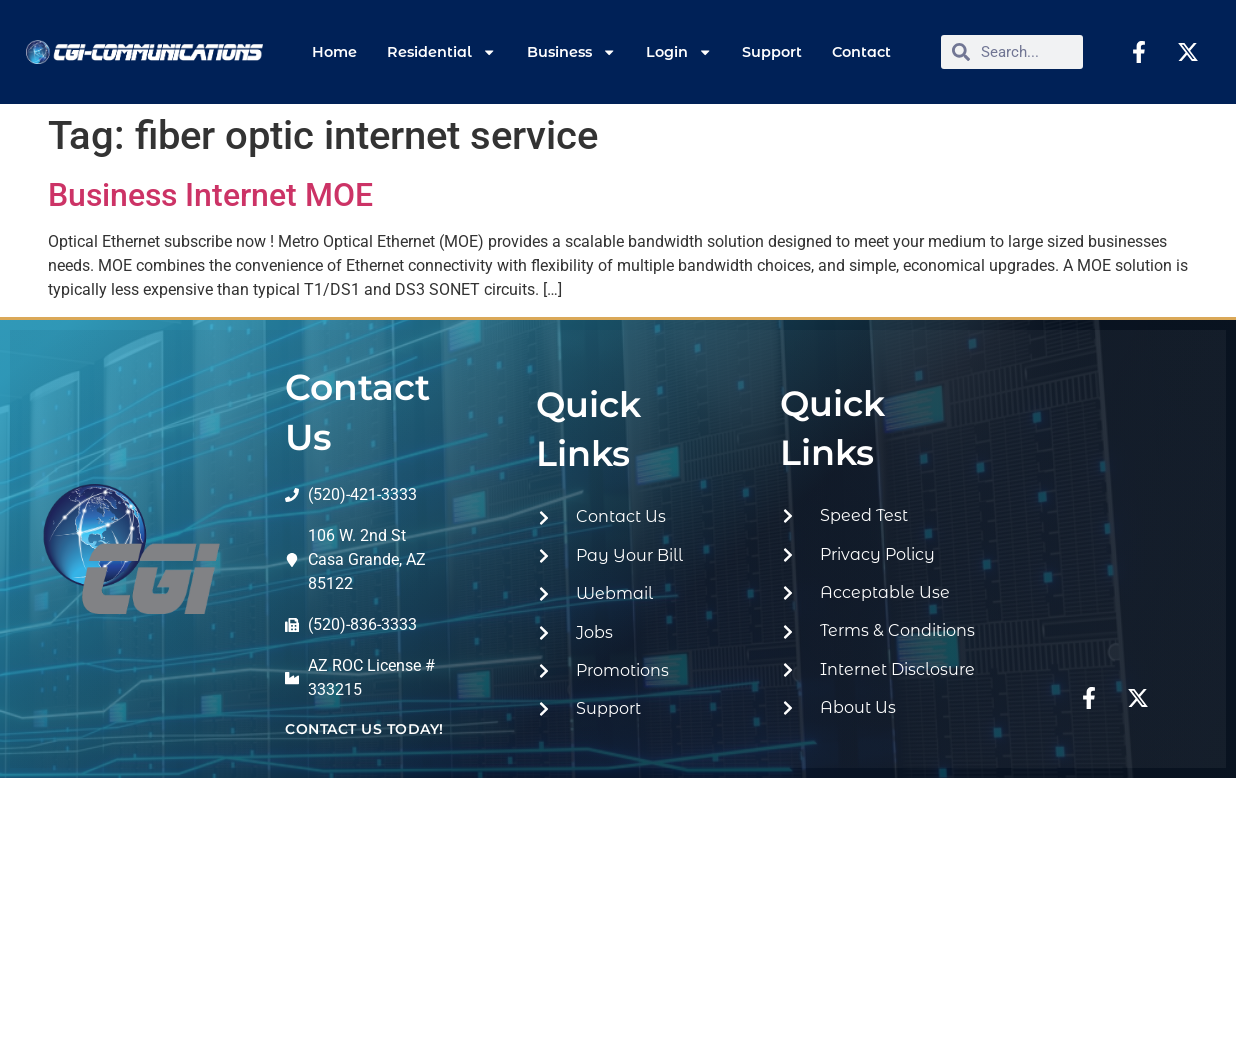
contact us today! (364, 729)
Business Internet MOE (210, 195)
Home (334, 52)
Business (571, 52)
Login (679, 52)
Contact (861, 52)
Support (772, 52)
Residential (441, 52)
